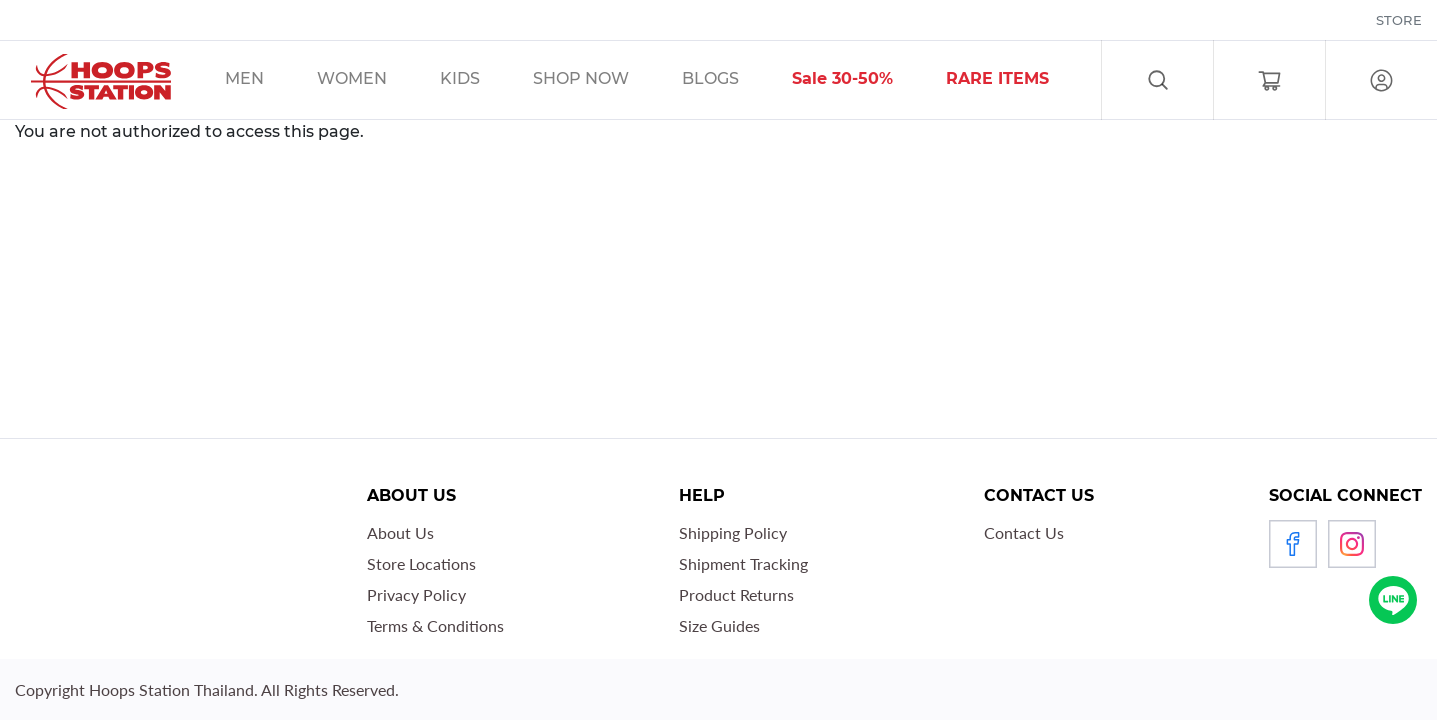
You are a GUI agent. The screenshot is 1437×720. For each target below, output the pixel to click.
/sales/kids (485, 81)
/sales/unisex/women (377, 81)
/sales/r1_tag (1023, 81)
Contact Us (1024, 532)
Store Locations (421, 563)
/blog (736, 81)
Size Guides (719, 625)
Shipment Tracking (743, 563)
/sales (606, 81)
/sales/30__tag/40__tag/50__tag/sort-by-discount (868, 81)
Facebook (1293, 544)
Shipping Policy (733, 532)
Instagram (1352, 544)
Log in (1381, 80)
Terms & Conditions (435, 625)
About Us (400, 532)
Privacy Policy (416, 594)
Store (1399, 20)
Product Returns (736, 594)
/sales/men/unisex (270, 81)
